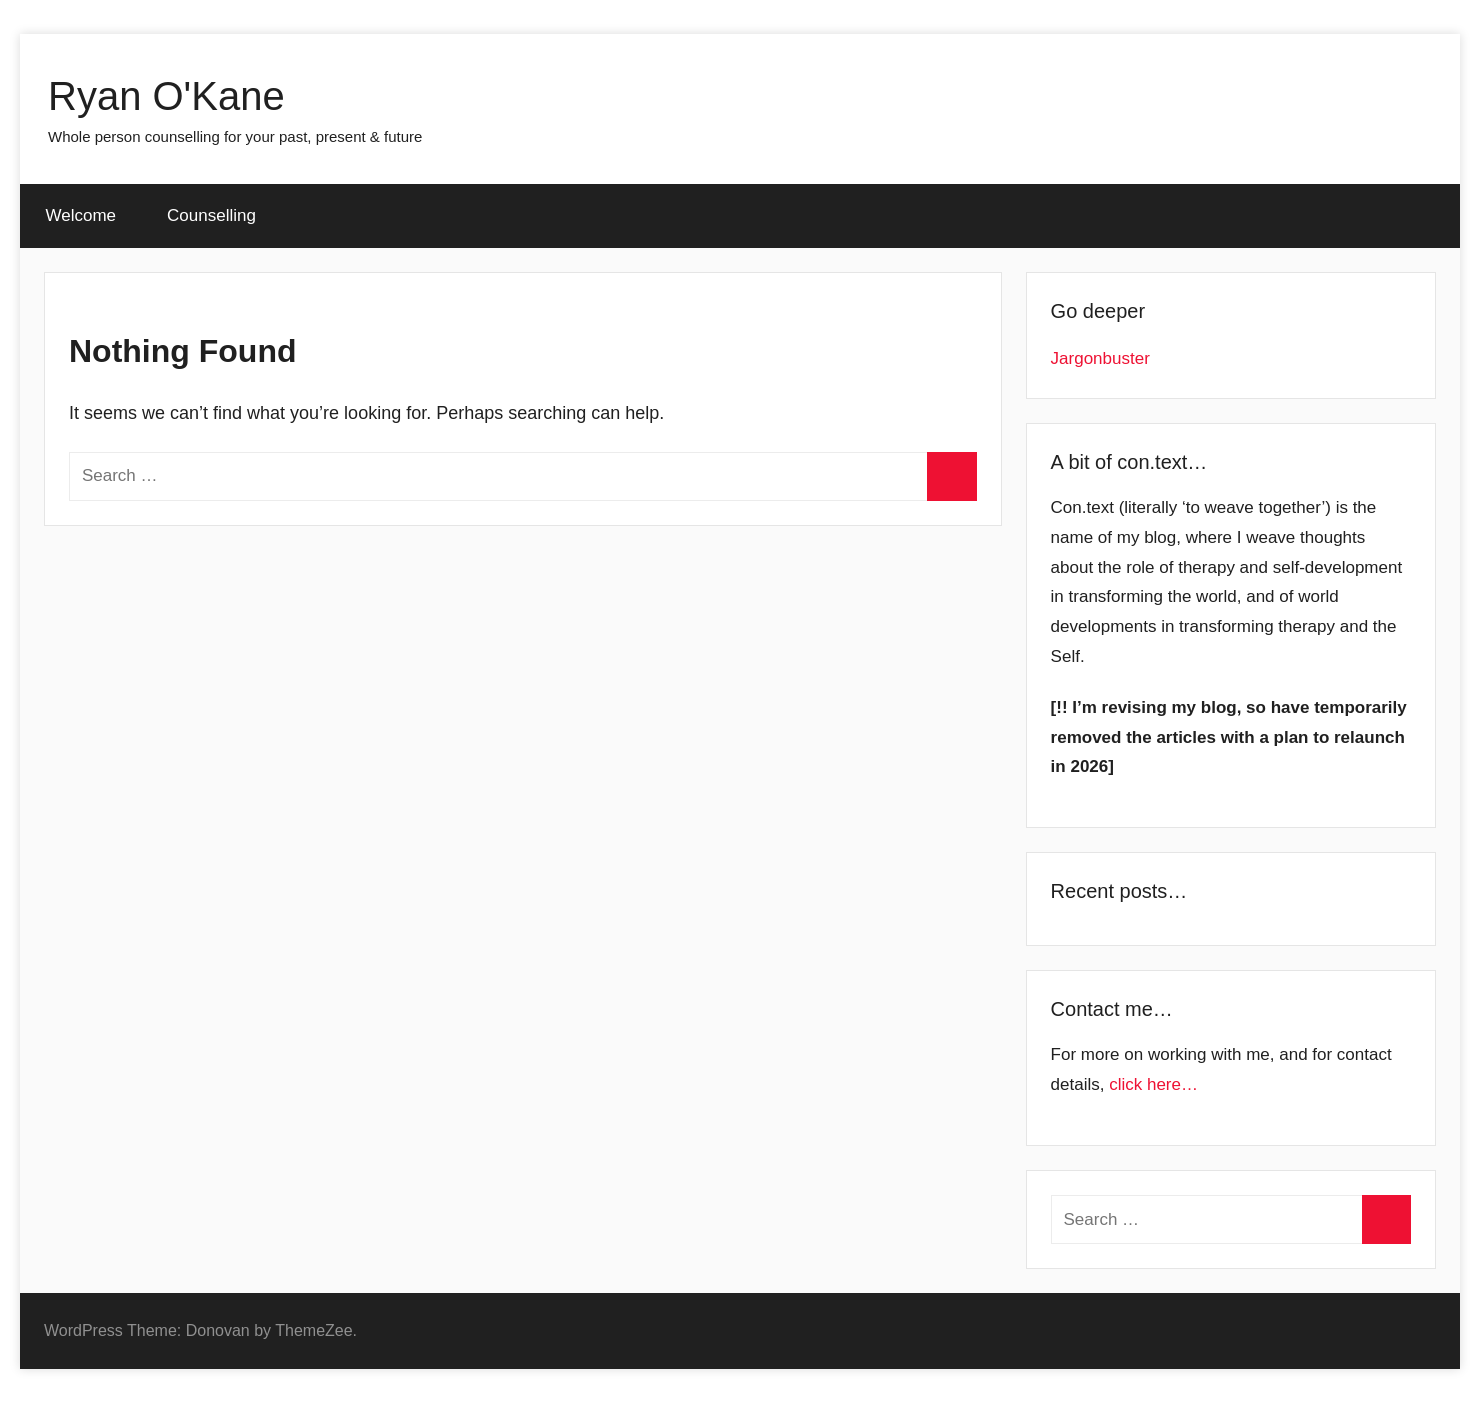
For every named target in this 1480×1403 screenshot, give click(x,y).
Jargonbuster (1100, 358)
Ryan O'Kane (166, 96)
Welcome (81, 215)
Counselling (211, 215)
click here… (1153, 1084)
